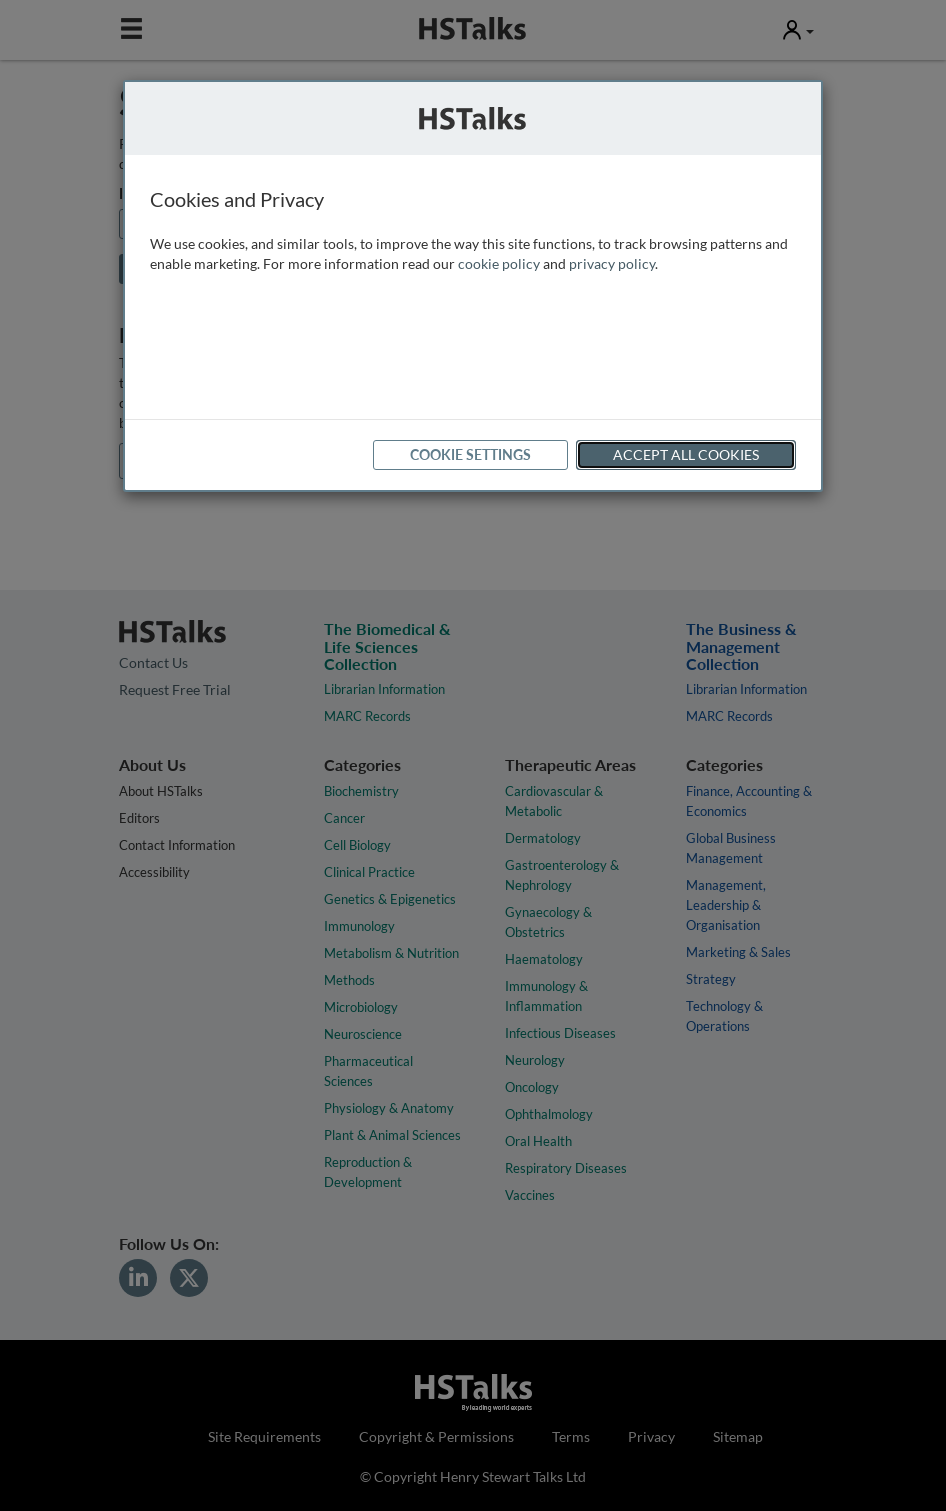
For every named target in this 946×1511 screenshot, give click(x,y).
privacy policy (612, 263)
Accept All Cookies (686, 454)
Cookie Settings (470, 454)
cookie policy (499, 263)
